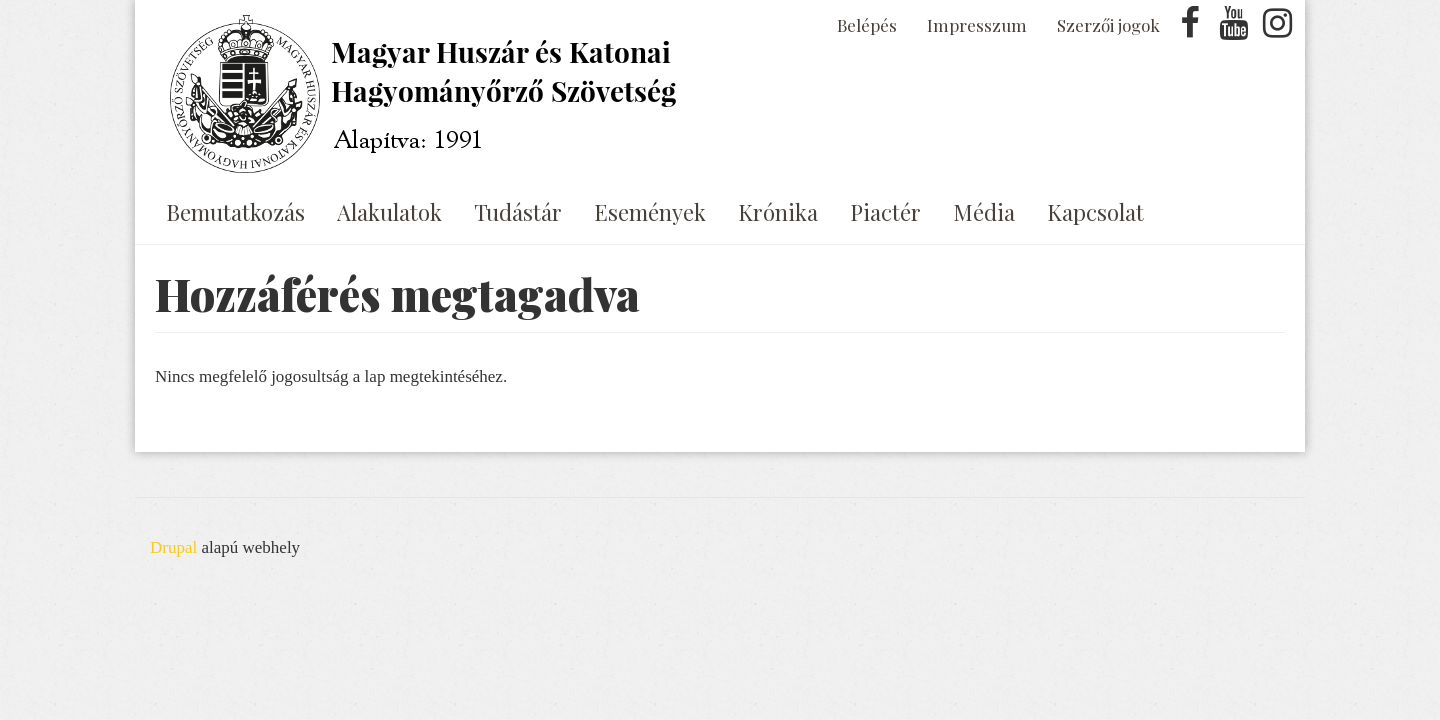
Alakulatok (389, 212)
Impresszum (977, 25)
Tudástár (518, 212)
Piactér (885, 212)
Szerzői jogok (1108, 25)
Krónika (778, 212)
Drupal (173, 547)
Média (984, 212)
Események (650, 212)
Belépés (867, 25)
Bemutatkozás (235, 212)
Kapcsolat (1095, 212)
